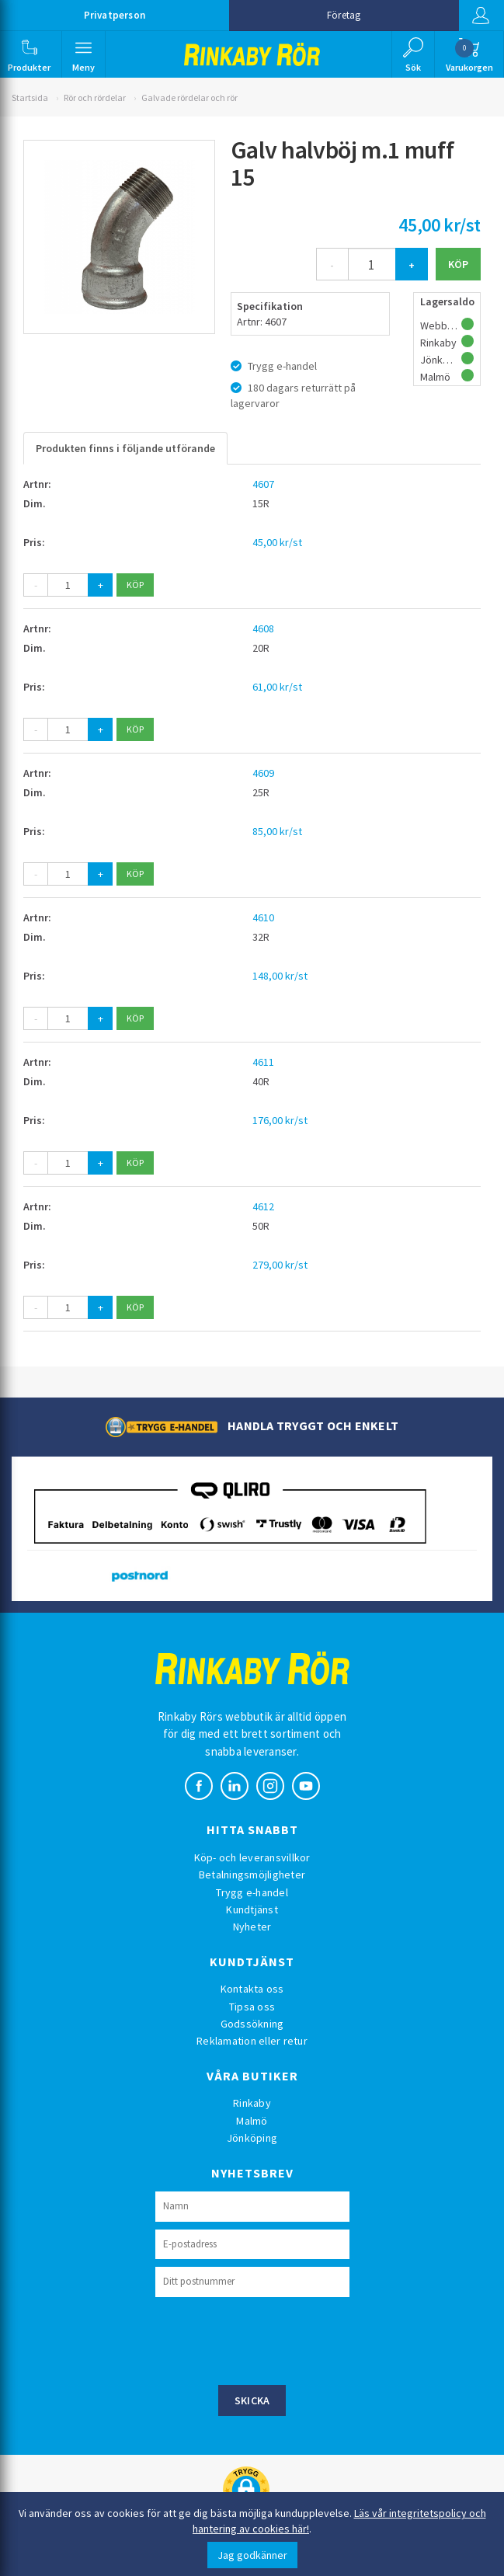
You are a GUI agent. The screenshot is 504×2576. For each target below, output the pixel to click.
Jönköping (252, 2138)
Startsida (30, 97)
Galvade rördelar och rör (189, 97)
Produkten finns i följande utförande (125, 448)
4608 (263, 628)
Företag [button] (343, 15)
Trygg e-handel (252, 1892)
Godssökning (252, 2024)
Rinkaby (252, 2103)
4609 (263, 773)
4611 (263, 1062)
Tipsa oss (252, 2007)
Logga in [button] (479, 15)
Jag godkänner (252, 2555)
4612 (263, 1206)
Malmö (251, 2121)
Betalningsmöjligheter (252, 1875)
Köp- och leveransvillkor (252, 1857)
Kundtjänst (252, 1909)
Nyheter (252, 1927)
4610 (263, 917)
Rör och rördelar (95, 97)
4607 (263, 484)
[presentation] (273, 2339)
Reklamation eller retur (252, 2041)
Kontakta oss (252, 1989)
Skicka (252, 2400)
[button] (30, 54)
